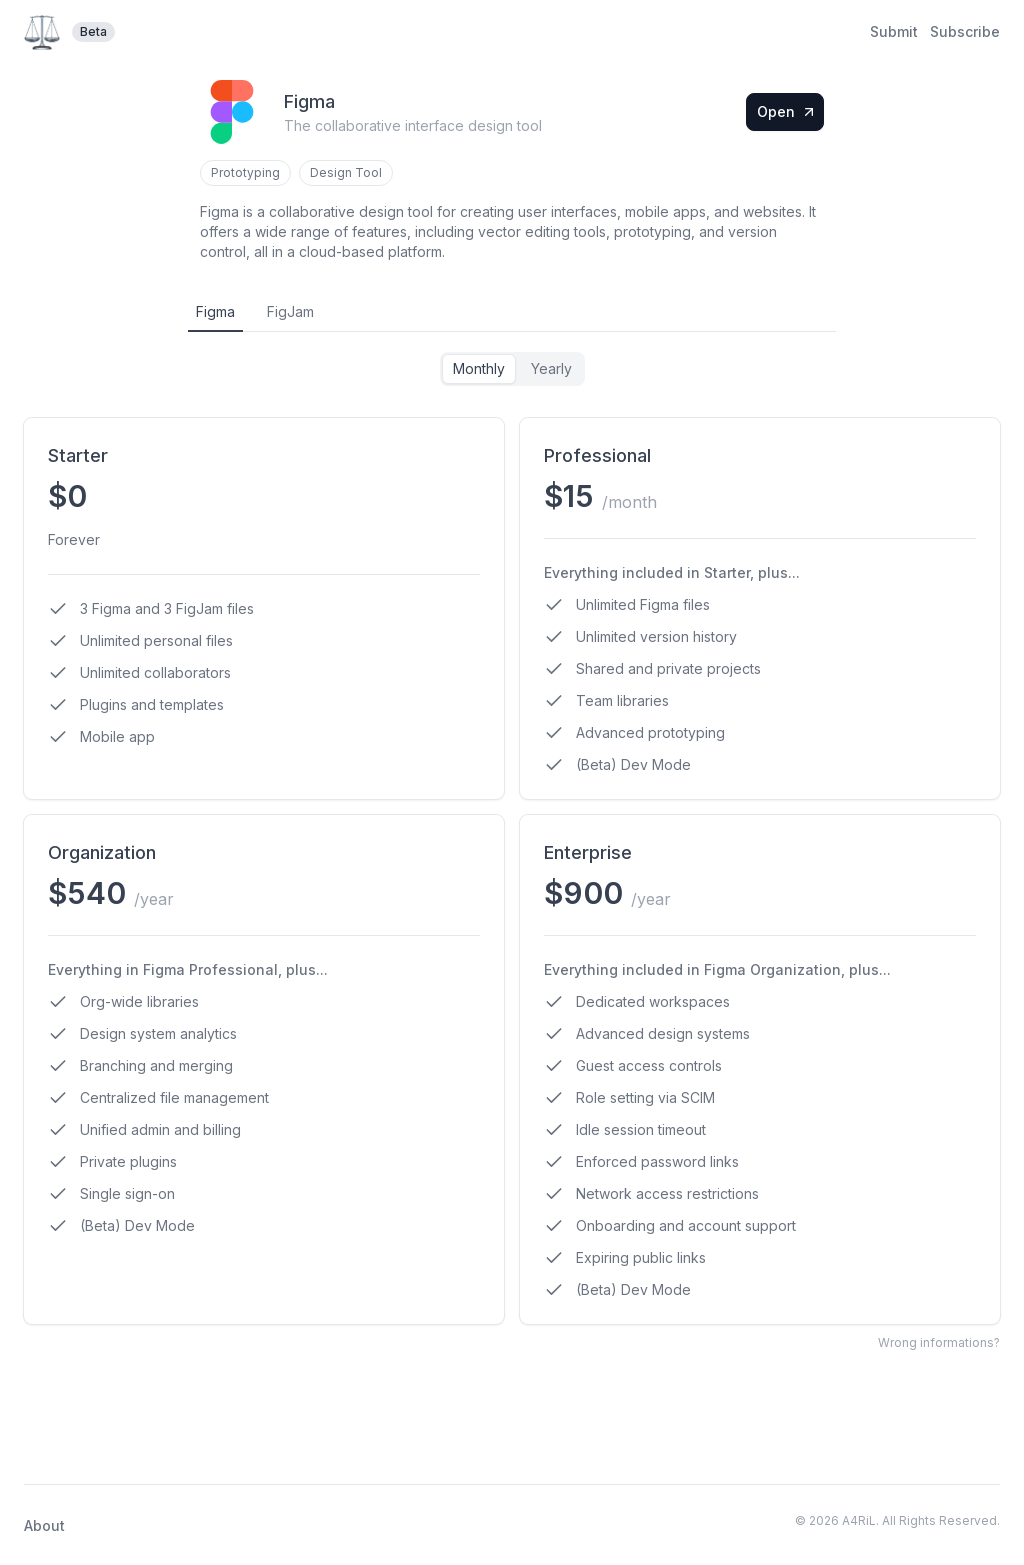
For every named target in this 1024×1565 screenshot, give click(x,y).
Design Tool (346, 172)
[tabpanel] (512, 838)
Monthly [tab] (479, 368)
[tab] (215, 313)
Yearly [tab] (551, 368)
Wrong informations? (939, 1342)
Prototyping (245, 172)
